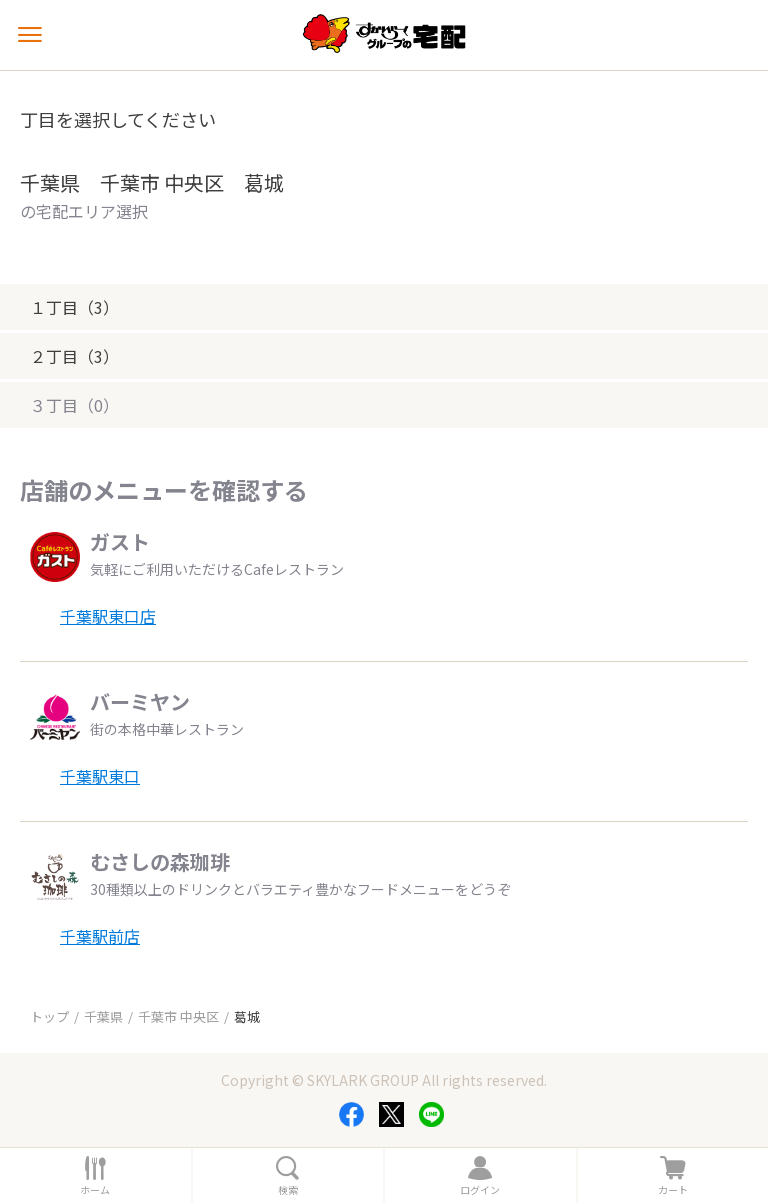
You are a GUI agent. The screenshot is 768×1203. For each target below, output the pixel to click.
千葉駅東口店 (108, 616)
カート (673, 1190)
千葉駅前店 (100, 936)
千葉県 (103, 1016)
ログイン (480, 1190)
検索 (288, 1190)
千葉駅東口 (100, 776)
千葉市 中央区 (178, 1016)
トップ (49, 1016)
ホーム (95, 1190)
